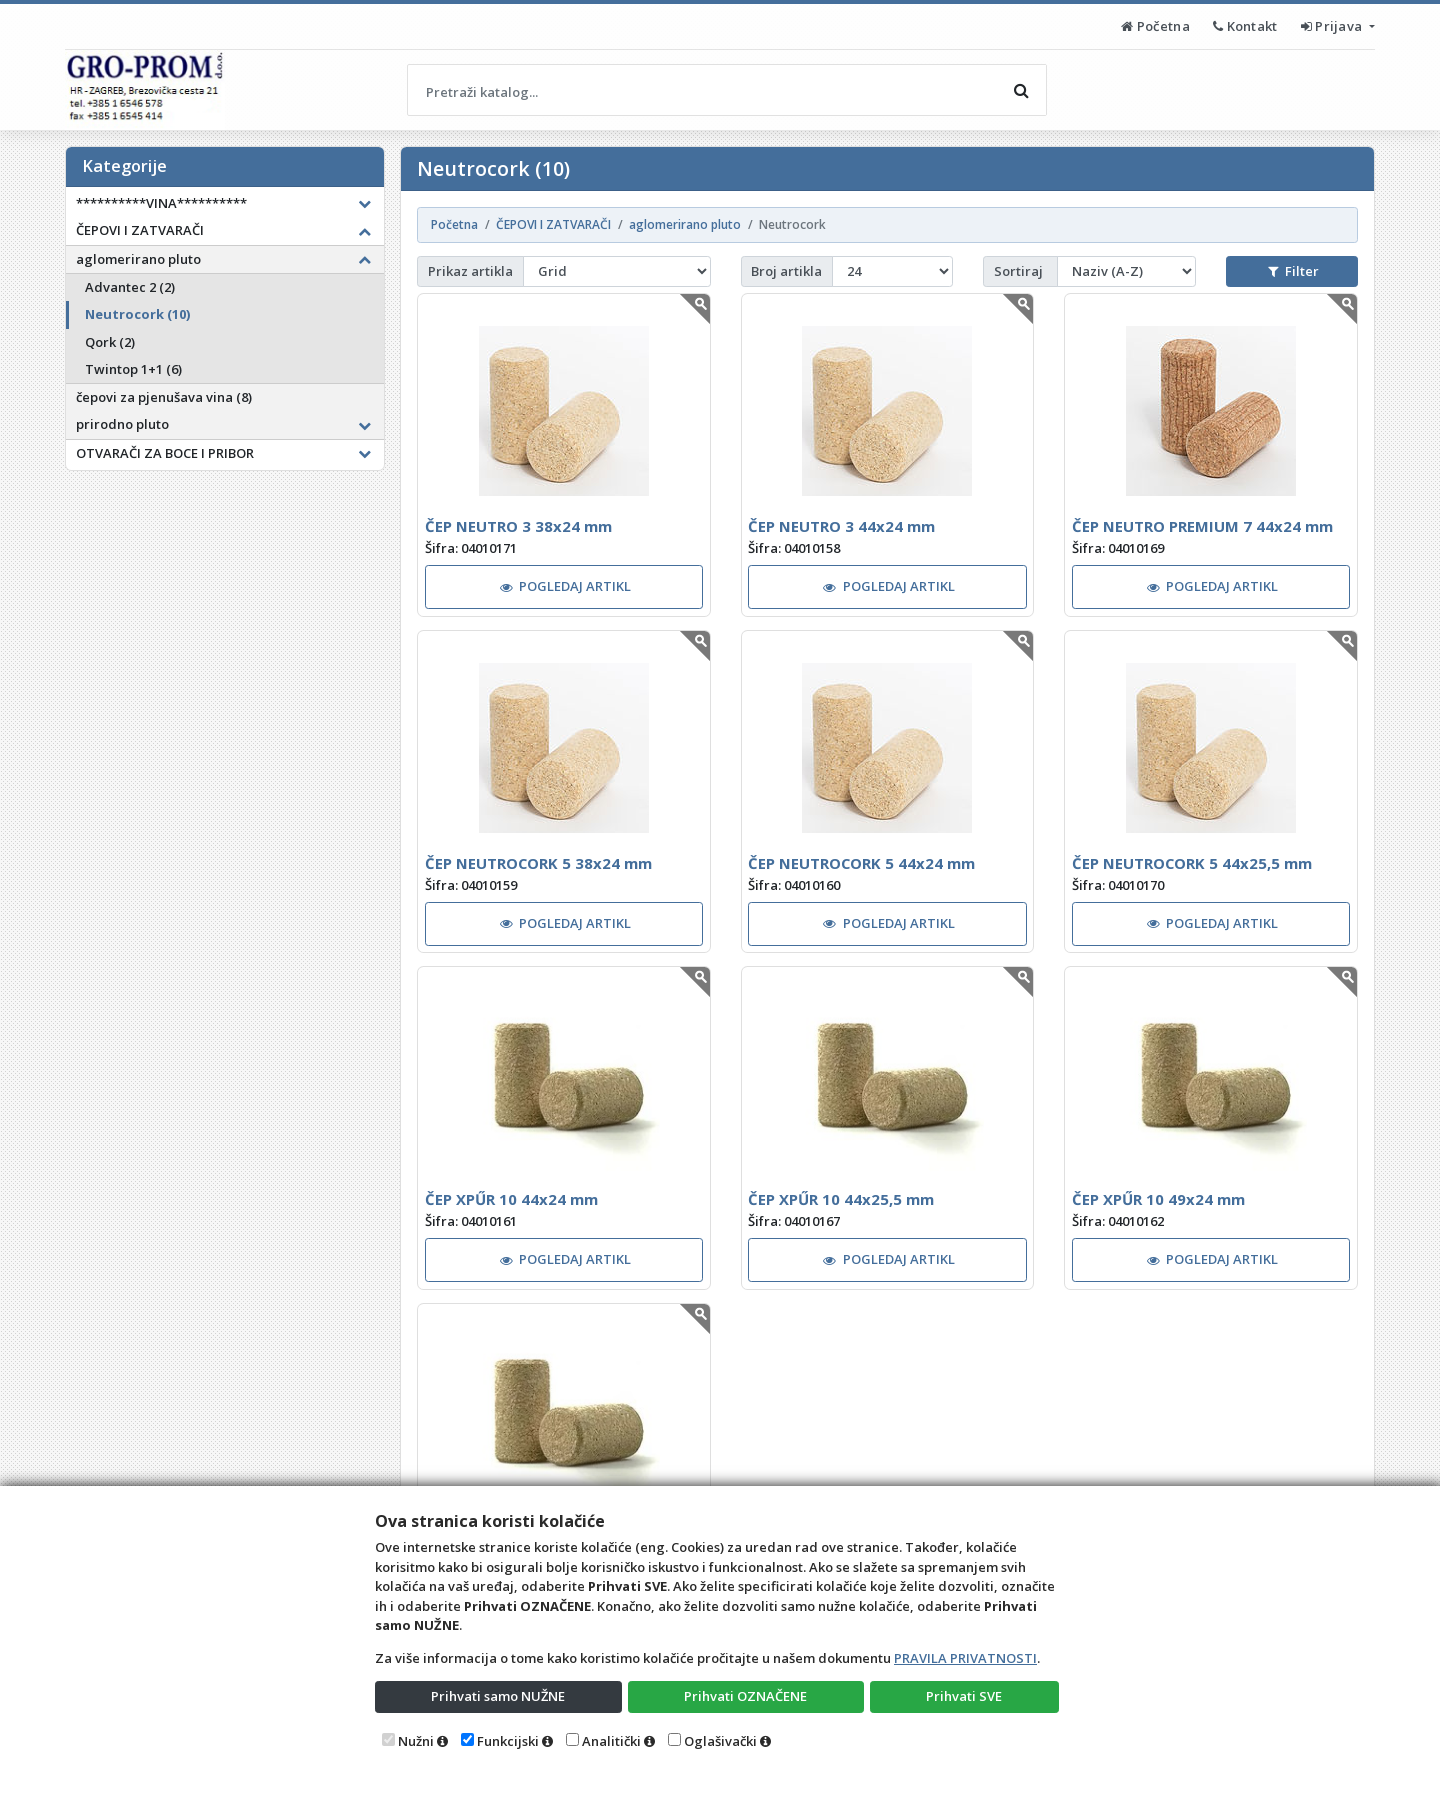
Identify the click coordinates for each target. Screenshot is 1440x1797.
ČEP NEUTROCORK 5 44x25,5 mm (1192, 863)
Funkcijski (508, 1741)
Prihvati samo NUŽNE (498, 1696)
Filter (1293, 271)
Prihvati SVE (964, 1696)
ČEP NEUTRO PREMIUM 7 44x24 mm (1202, 526)
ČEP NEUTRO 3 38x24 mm (518, 526)
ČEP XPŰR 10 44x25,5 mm (841, 1199)
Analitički (611, 1741)
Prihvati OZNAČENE (745, 1696)
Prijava (1333, 26)
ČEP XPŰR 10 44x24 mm (511, 1199)
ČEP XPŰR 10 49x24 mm (1158, 1199)
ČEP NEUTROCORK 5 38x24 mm (538, 863)
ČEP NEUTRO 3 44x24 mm (841, 526)
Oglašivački (720, 1741)
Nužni (416, 1741)
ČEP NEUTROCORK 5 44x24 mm (861, 863)
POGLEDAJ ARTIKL (566, 586)
